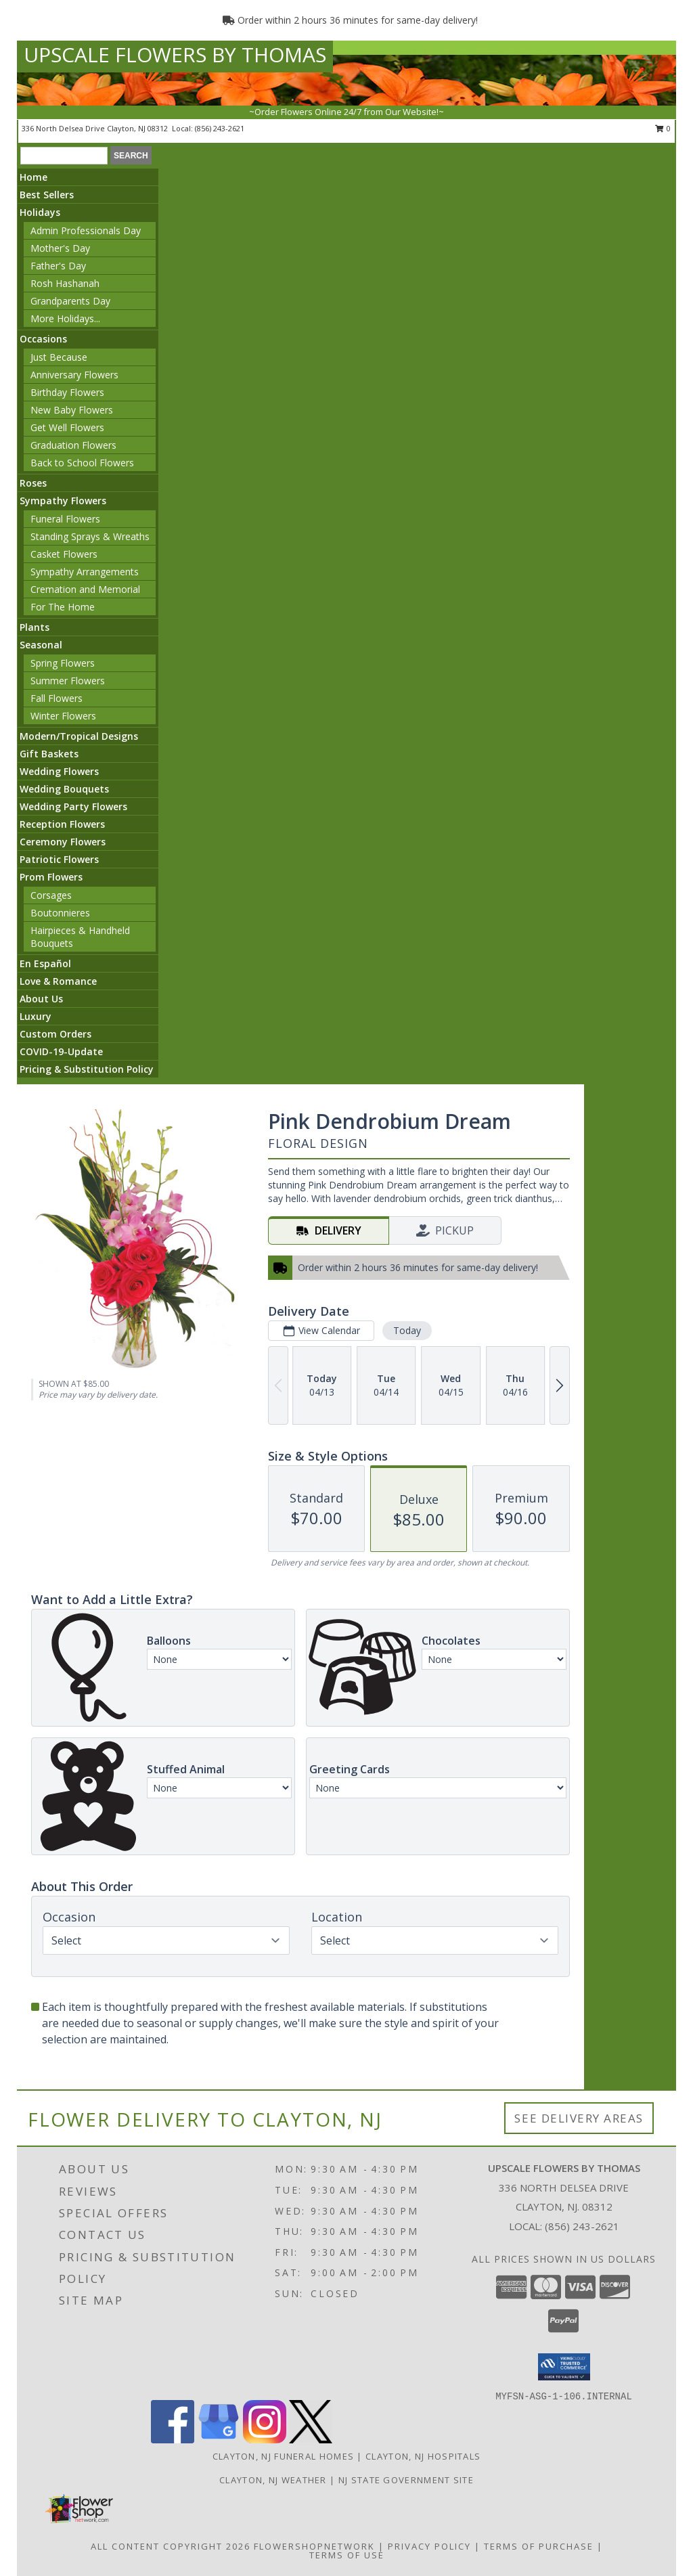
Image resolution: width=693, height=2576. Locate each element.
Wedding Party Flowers (73, 806)
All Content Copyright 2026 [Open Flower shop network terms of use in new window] (170, 2546)
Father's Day (58, 265)
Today (407, 1330)
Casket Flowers (63, 554)
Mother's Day (60, 248)
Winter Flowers (63, 715)
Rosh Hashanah (64, 283)
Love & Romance (58, 981)
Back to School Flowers (82, 462)
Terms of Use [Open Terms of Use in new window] (346, 2555)
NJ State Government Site (406, 2480)
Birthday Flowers (67, 392)
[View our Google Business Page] (218, 2439)
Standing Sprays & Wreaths (90, 536)
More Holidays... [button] (65, 318)
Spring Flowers (62, 663)
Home (33, 177)
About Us (41, 998)
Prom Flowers (51, 876)
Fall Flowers (56, 698)
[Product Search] (64, 155)
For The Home (62, 606)
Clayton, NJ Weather (273, 2480)
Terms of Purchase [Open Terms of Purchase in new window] (539, 2546)
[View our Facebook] (172, 2439)
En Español (45, 963)
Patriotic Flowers (59, 859)
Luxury (35, 1016)
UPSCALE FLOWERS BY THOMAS (175, 54)
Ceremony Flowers (63, 841)
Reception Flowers (62, 824)
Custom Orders (55, 1033)
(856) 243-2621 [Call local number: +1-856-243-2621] (219, 128)
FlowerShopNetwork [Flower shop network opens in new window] (314, 2546)
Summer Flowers (67, 680)
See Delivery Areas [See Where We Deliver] (579, 2118)
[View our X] (310, 2439)
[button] (564, 2366)
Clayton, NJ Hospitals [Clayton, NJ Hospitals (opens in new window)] (422, 2456)
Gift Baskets (49, 753)
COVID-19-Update (61, 1051)
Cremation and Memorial (85, 589)
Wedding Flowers (59, 771)
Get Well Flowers (67, 427)
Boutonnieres (60, 912)
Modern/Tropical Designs (79, 736)
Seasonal (41, 644)
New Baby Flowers (71, 409)
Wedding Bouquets (64, 788)
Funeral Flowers (65, 518)
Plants (34, 627)
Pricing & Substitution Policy (87, 1069)
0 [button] (662, 128)
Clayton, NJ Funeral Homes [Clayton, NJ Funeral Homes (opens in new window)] (284, 2456)
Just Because (58, 357)
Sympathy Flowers (63, 500)
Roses (33, 482)
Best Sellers (47, 194)
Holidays (40, 212)
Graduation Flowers (73, 445)
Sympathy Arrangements (84, 571)
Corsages (51, 895)
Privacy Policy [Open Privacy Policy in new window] (429, 2546)
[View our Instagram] (264, 2439)
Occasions (43, 338)
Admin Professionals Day (85, 230)
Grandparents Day (70, 300)
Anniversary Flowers (74, 374)
